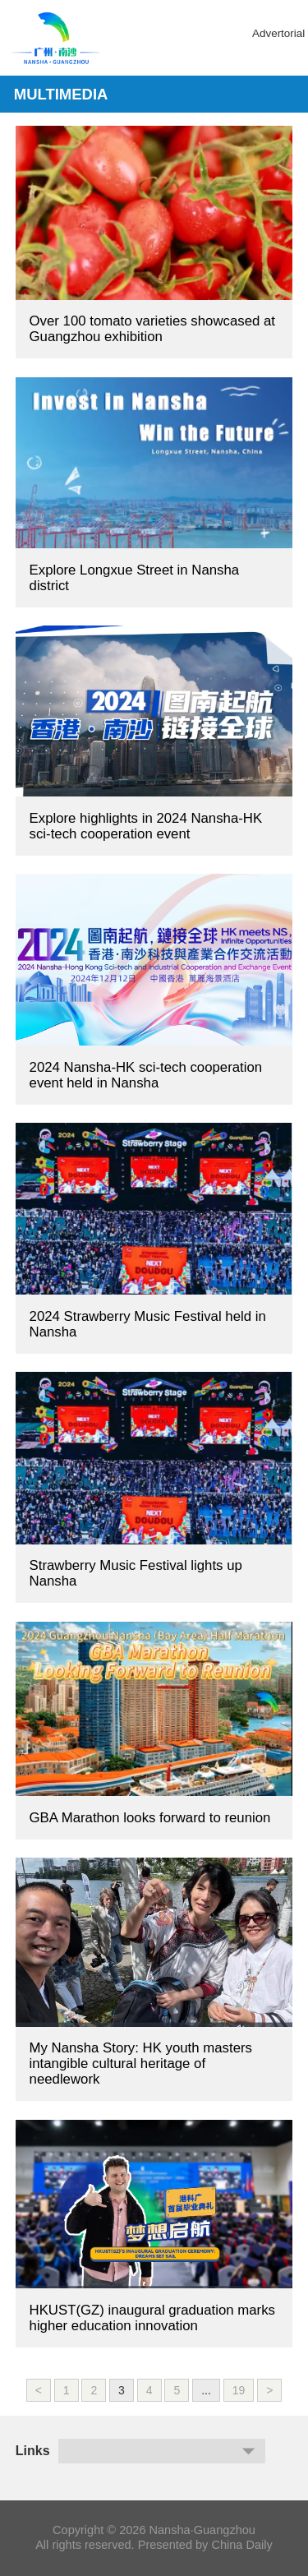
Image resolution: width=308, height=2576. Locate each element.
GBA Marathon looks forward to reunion (150, 1818)
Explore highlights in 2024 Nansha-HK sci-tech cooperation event (146, 826)
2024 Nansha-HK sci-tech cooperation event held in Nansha (146, 1075)
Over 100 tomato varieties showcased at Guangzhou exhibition (152, 328)
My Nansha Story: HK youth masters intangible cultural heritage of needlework (141, 2063)
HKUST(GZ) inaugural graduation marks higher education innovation (152, 2318)
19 (239, 2390)
